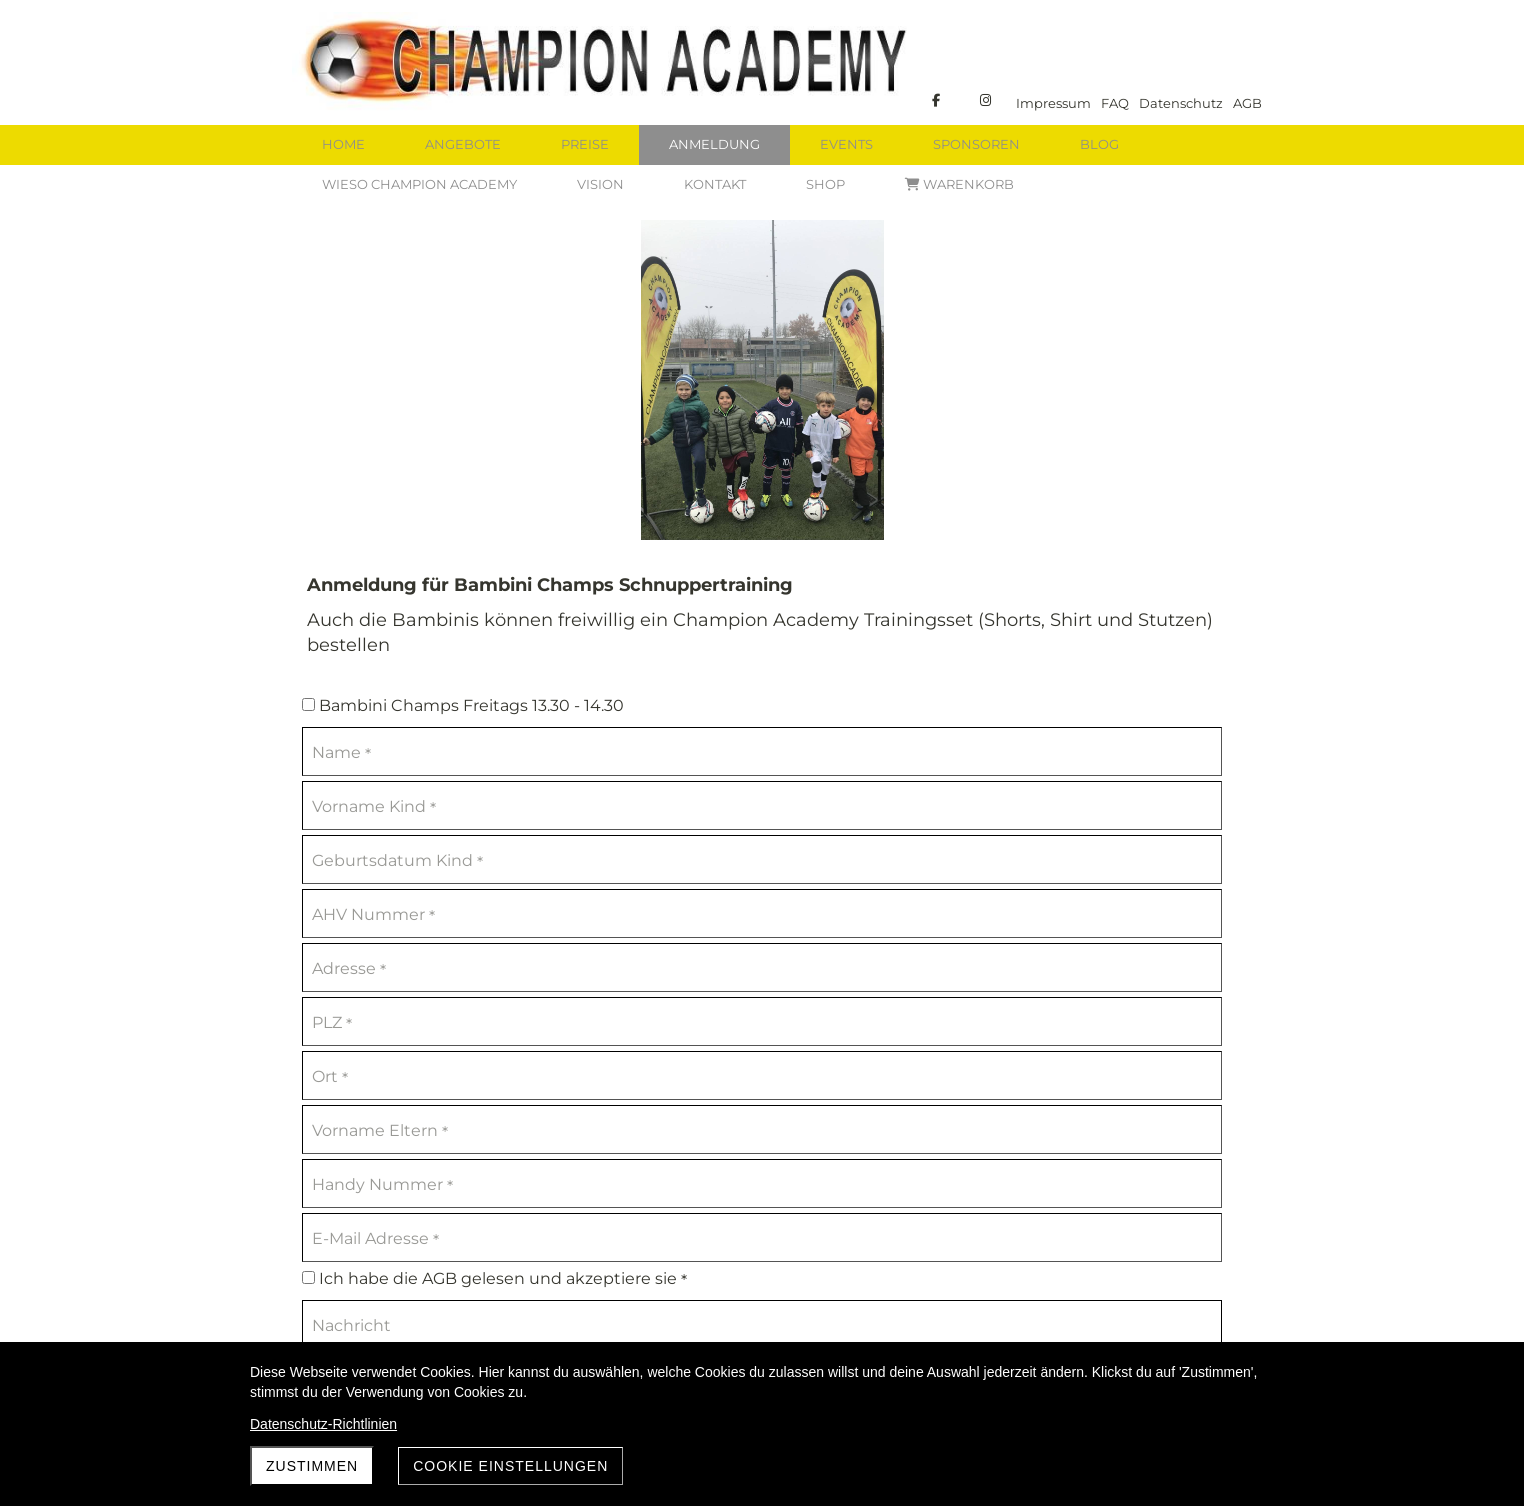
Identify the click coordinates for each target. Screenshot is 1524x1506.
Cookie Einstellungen (510, 1466)
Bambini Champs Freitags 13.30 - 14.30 (463, 705)
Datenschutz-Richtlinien (323, 1424)
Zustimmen (312, 1466)
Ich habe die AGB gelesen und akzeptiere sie (494, 1279)
